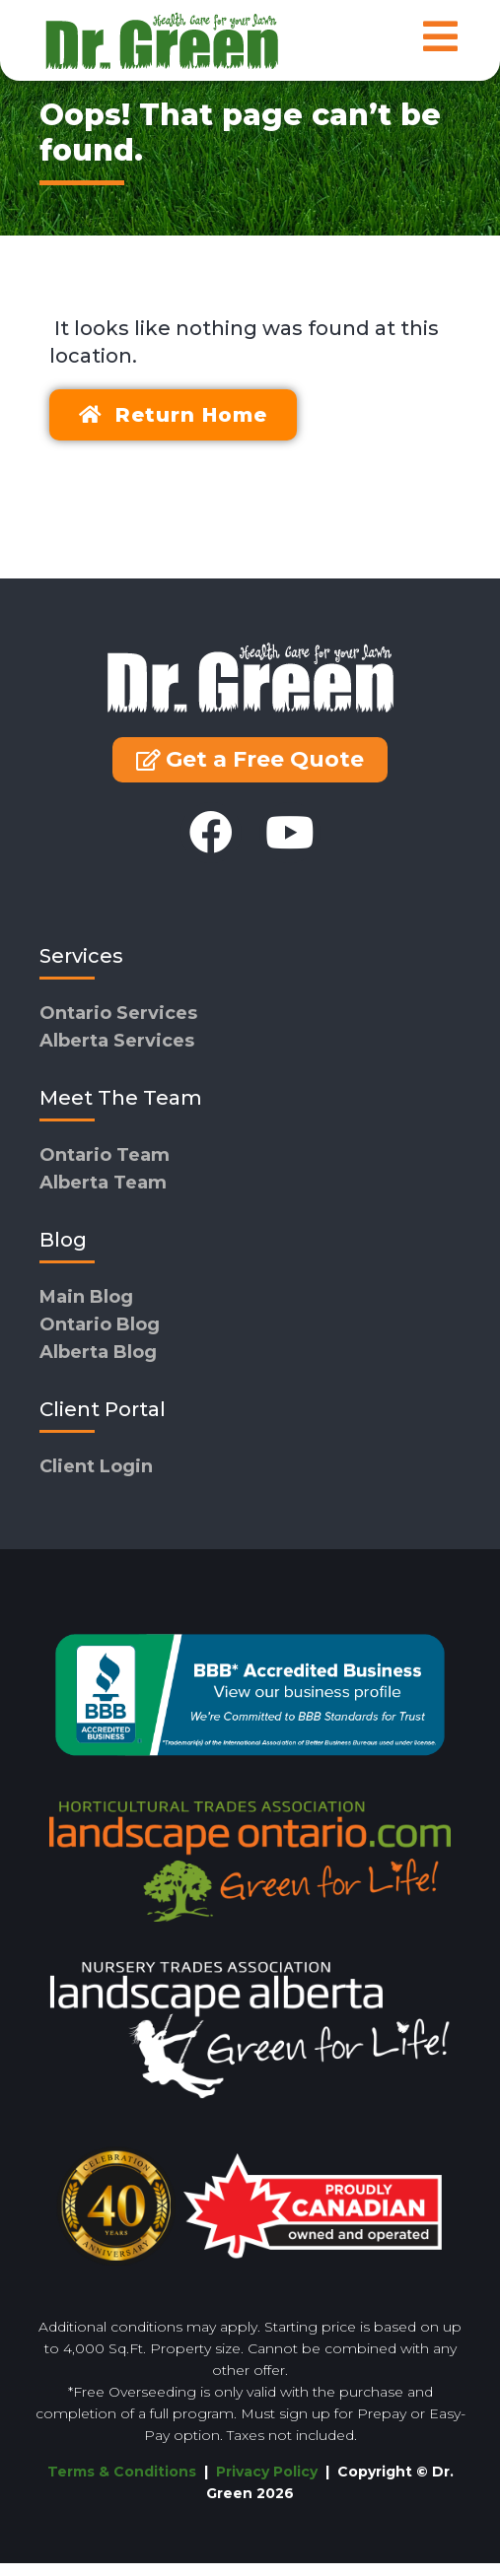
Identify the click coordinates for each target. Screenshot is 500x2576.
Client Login (96, 1479)
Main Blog (86, 1310)
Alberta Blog (98, 1365)
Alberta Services (116, 1053)
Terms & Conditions (121, 2484)
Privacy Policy (268, 2484)
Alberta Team (103, 1195)
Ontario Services (118, 1026)
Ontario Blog (99, 1337)
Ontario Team (104, 1168)
